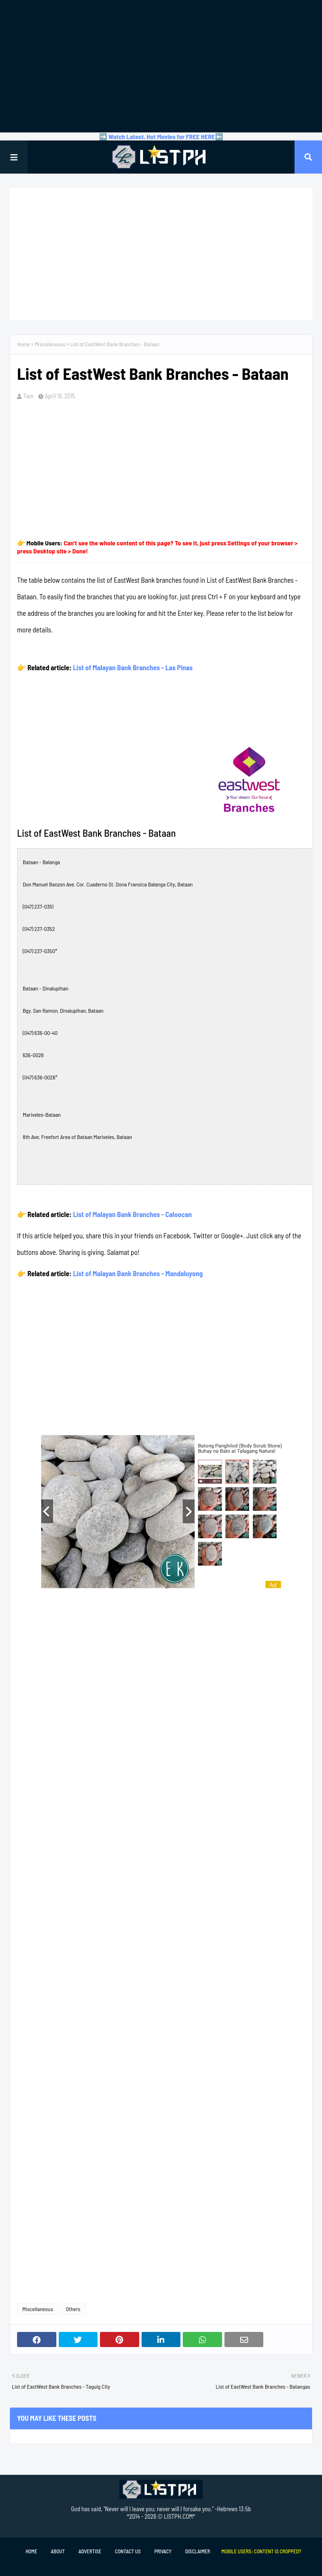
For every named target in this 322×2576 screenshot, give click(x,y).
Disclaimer (197, 2551)
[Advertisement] (161, 66)
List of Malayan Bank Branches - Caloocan (132, 1214)
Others (73, 2308)
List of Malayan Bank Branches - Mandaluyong (138, 1273)
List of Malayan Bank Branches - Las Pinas (133, 667)
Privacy (162, 2551)
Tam (28, 396)
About (57, 2551)
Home (23, 344)
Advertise (90, 2551)
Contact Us (128, 2551)
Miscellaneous (50, 344)
